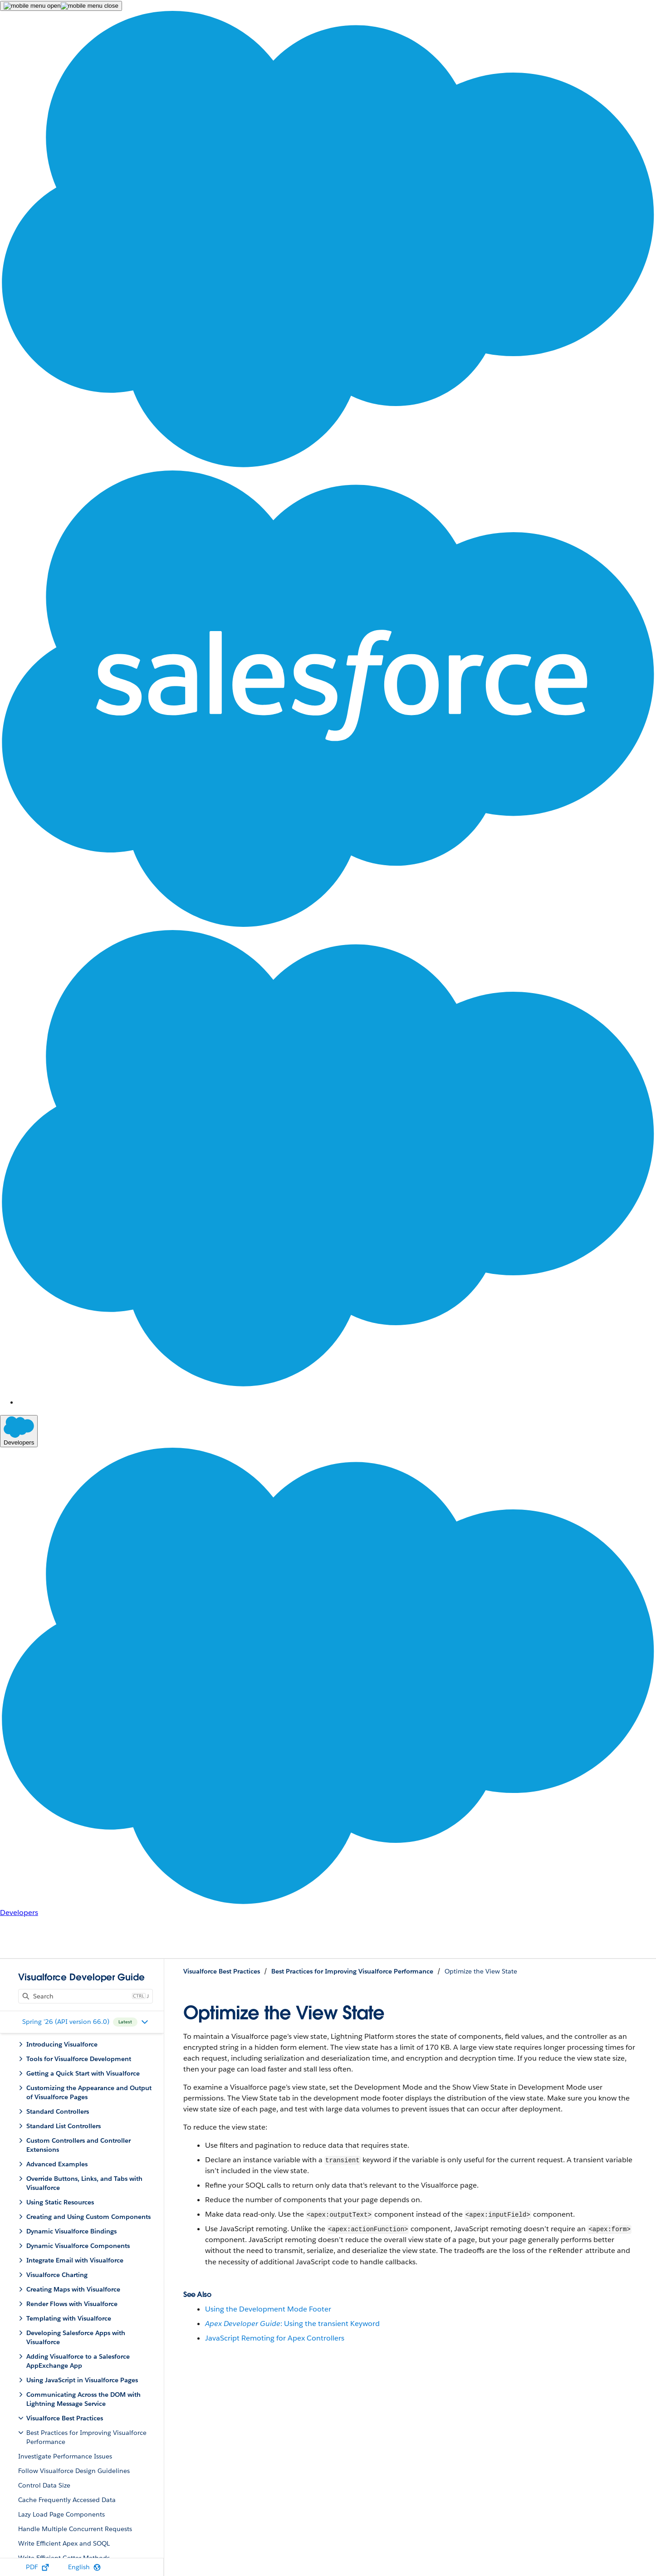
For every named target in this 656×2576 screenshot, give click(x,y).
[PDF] (37, 2567)
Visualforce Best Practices (221, 1971)
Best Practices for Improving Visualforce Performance (352, 1971)
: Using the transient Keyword (292, 2323)
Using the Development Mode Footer (268, 2309)
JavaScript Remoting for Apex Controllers (274, 2338)
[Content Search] (80, 1996)
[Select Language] (84, 2567)
